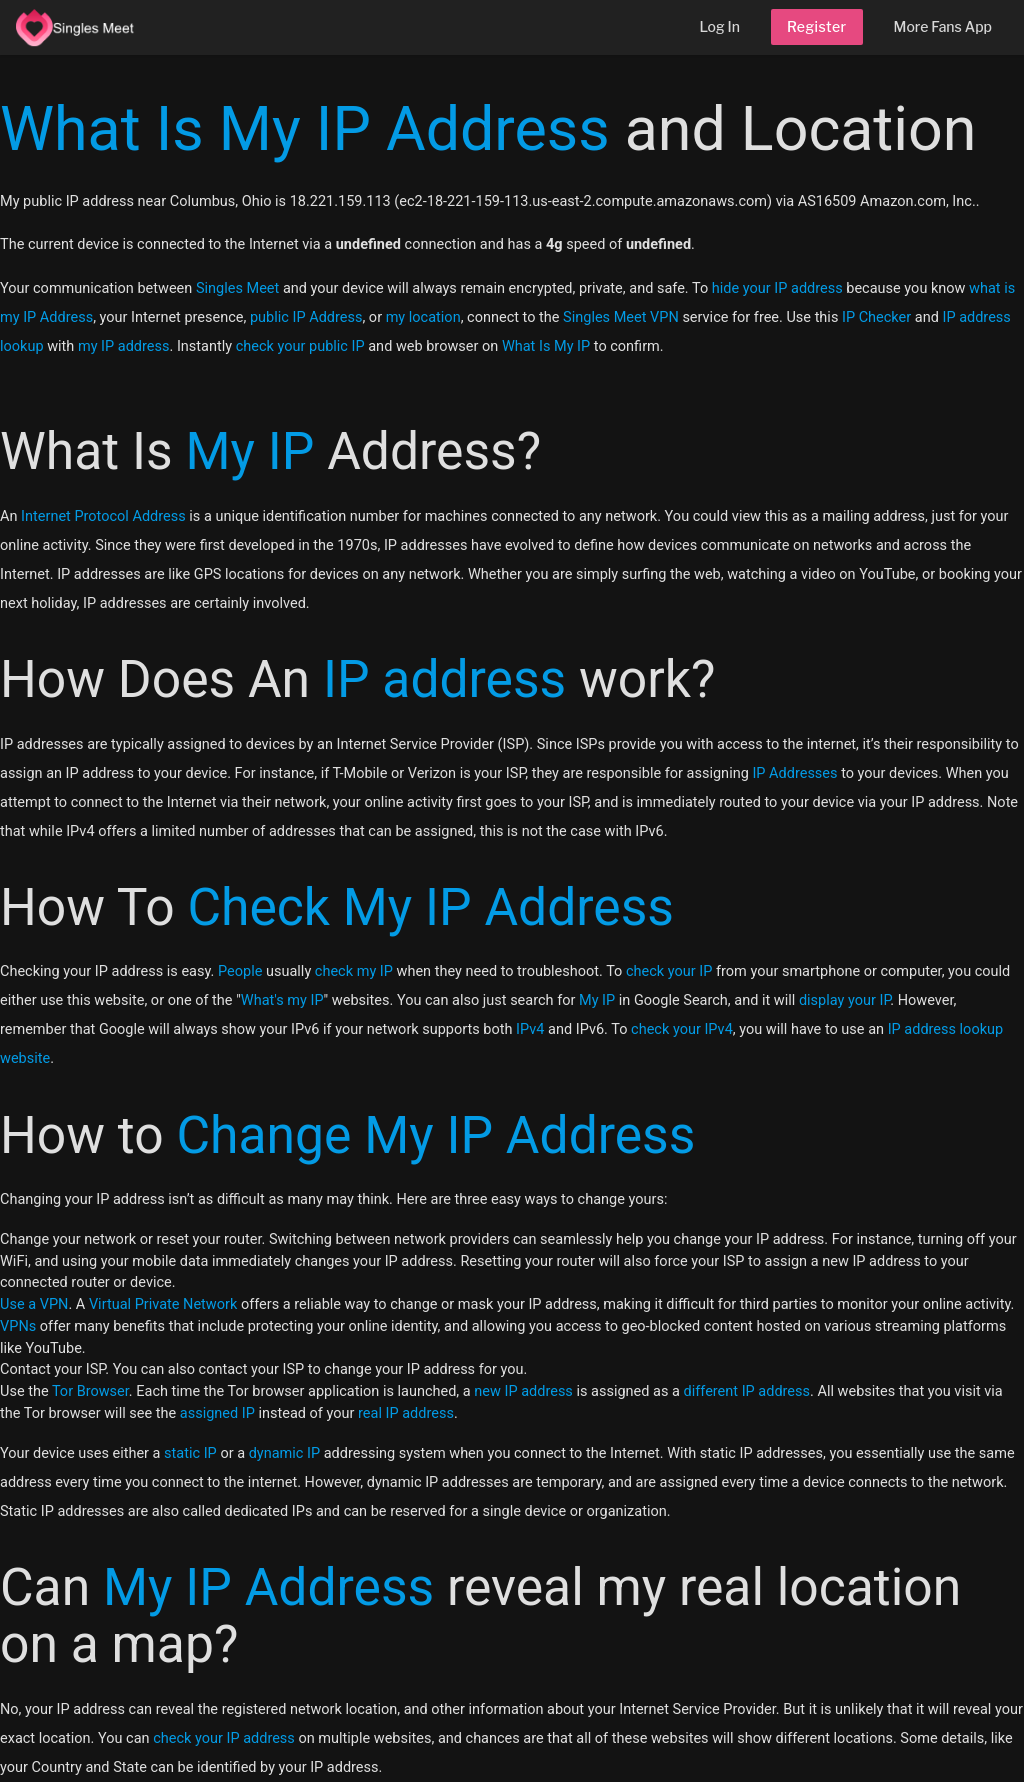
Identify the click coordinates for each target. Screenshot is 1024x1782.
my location (423, 317)
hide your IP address (777, 288)
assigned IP (217, 1413)
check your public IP (300, 346)
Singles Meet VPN (621, 317)
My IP (249, 451)
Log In (719, 26)
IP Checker (876, 317)
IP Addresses (794, 773)
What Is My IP (546, 346)
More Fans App (943, 26)
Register (817, 26)
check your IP (669, 971)
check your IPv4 (682, 1029)
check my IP (354, 971)
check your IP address (224, 1738)
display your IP (844, 1000)
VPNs (18, 1326)
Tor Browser (90, 1391)
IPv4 (530, 1029)
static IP (190, 1453)
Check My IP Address (430, 907)
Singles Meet (237, 288)
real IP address (406, 1413)
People (240, 971)
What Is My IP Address (305, 129)
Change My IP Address (435, 1135)
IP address (444, 679)
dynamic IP (284, 1453)
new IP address (523, 1391)
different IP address (747, 1391)
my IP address (124, 346)
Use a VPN (34, 1304)
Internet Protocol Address (103, 516)
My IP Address (268, 1587)
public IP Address (306, 317)
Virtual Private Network (163, 1304)
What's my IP (282, 1000)
